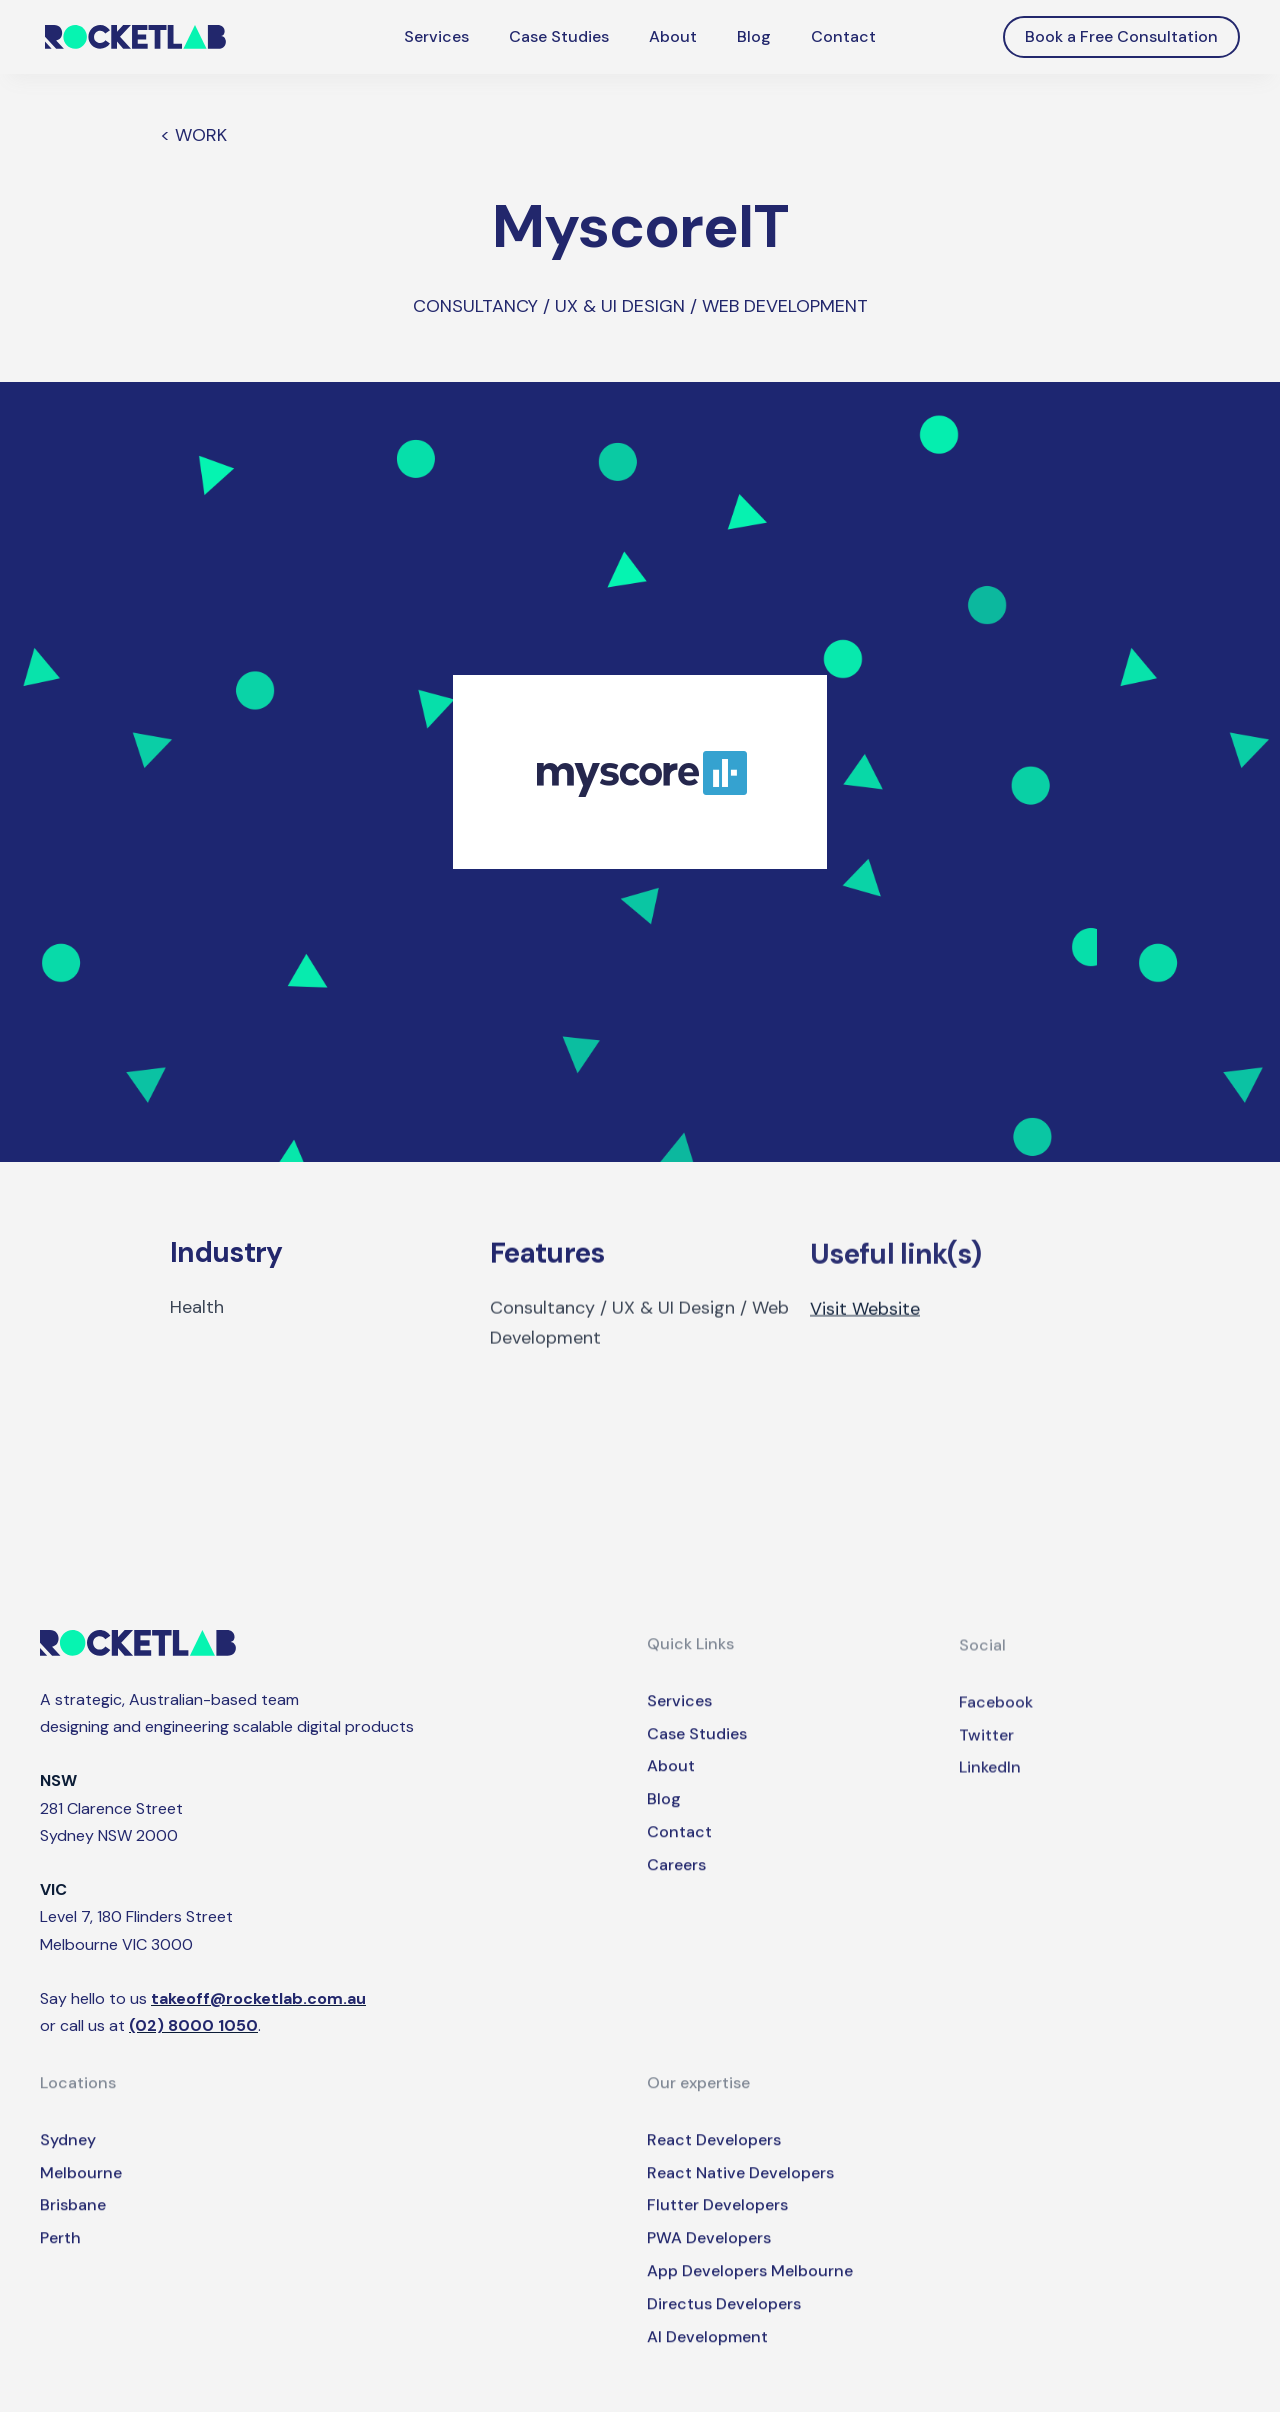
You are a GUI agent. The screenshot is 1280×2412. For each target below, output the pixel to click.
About (673, 36)
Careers (676, 1883)
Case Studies (559, 36)
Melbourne (81, 2192)
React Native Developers (740, 2192)
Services (436, 36)
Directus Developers (724, 2323)
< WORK (193, 135)
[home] (135, 37)
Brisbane (73, 2224)
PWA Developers (709, 2257)
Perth (60, 2257)
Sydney (68, 2159)
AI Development (707, 2356)
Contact (843, 36)
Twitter (986, 1761)
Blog (754, 36)
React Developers (714, 2159)
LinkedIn (990, 1794)
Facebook (996, 1729)
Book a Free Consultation (1121, 36)
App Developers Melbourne (750, 2290)
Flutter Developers (717, 2224)
